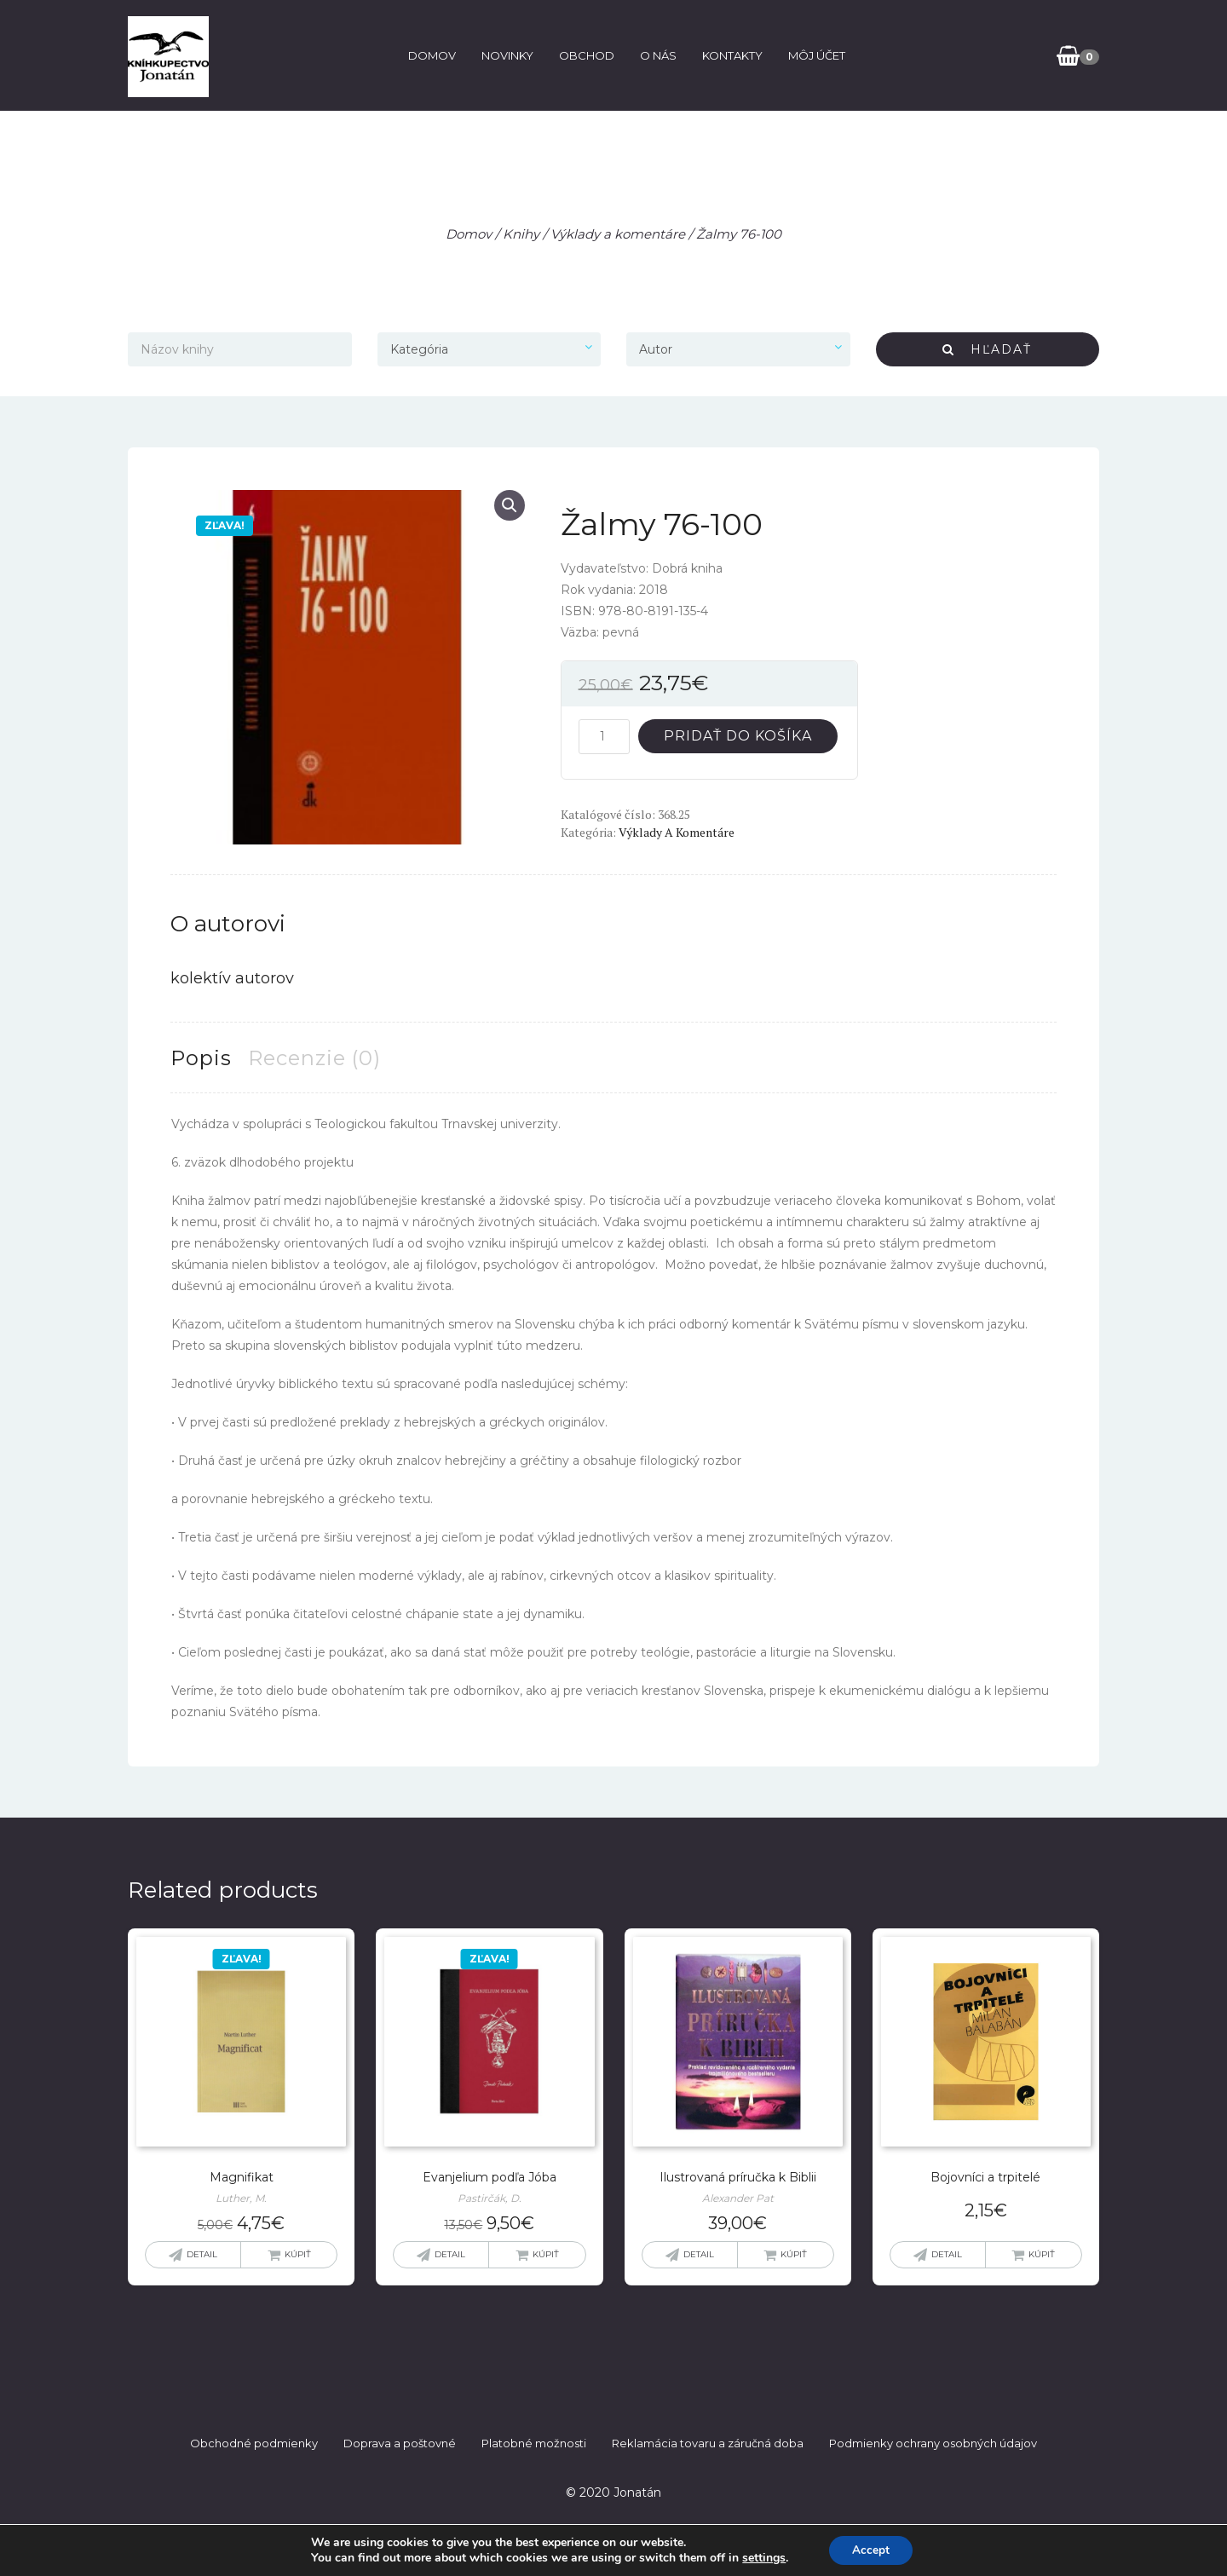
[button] (509, 505)
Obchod (584, 55)
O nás (655, 55)
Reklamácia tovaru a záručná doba (708, 2443)
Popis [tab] (201, 1058)
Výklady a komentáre (617, 234)
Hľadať (987, 349)
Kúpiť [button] (546, 2254)
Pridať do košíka (738, 736)
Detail (202, 2254)
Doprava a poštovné (399, 2443)
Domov (429, 55)
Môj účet (814, 55)
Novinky (505, 55)
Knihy (521, 234)
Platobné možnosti (533, 2443)
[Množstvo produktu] (604, 736)
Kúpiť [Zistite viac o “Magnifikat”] (298, 2254)
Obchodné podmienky (254, 2443)
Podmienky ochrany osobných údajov (933, 2443)
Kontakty (730, 55)
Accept (871, 2549)
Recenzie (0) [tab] (314, 1058)
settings (761, 2557)
